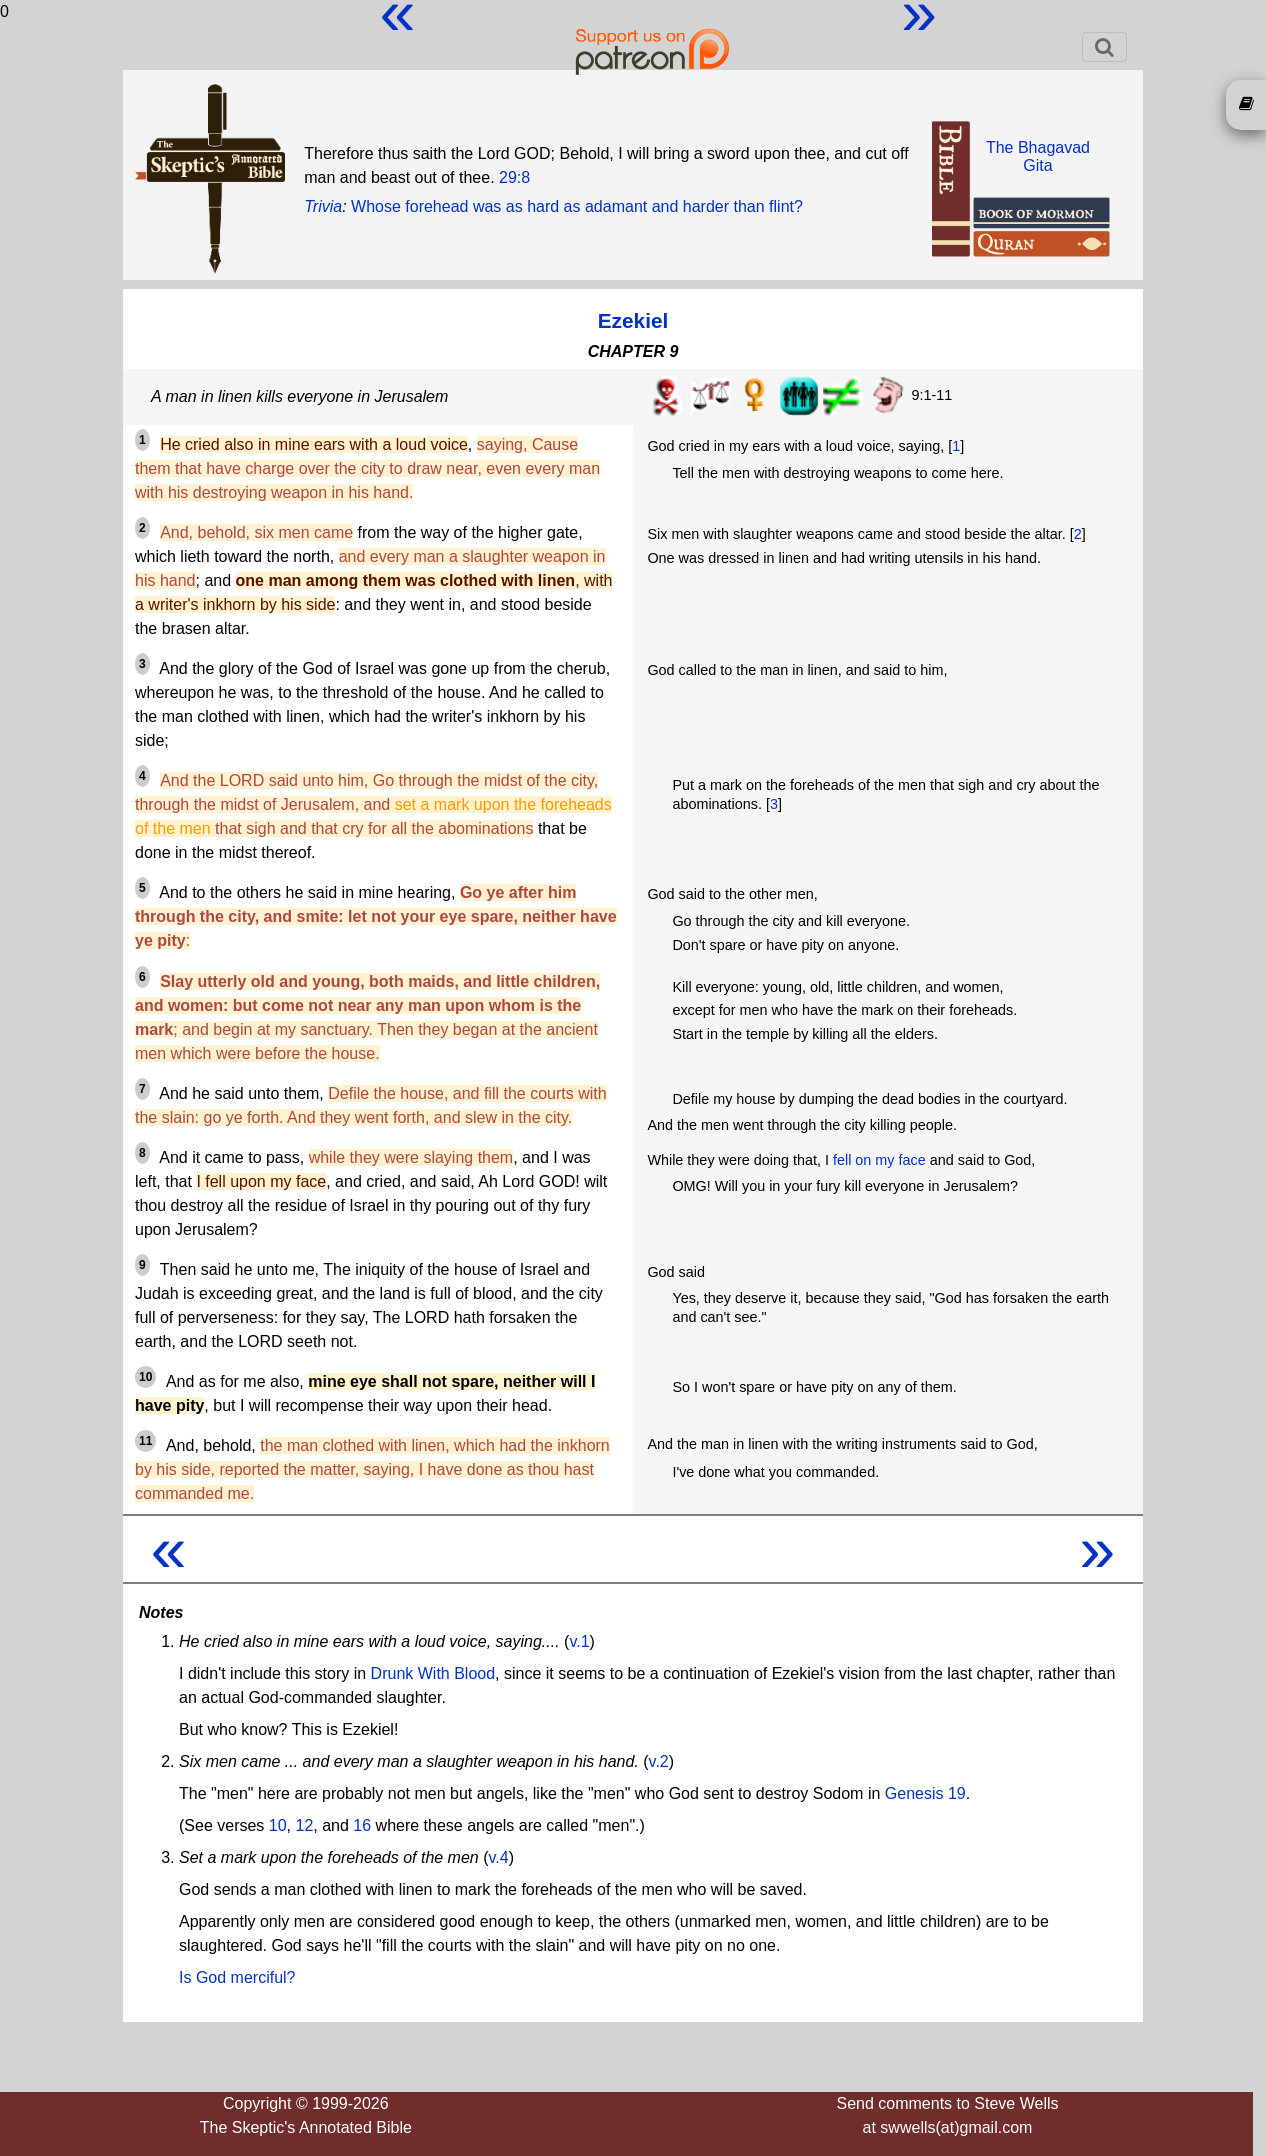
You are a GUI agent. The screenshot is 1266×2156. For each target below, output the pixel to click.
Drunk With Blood (433, 1673)
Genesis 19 (925, 1793)
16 (362, 1825)
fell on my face (879, 1160)
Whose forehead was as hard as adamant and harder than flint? (577, 206)
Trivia (323, 206)
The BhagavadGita (1038, 156)
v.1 (579, 1641)
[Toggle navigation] (1104, 47)
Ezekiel (633, 320)
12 (305, 1825)
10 (278, 1825)
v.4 (499, 1857)
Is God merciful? (237, 1977)
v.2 (659, 1761)
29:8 (514, 177)
